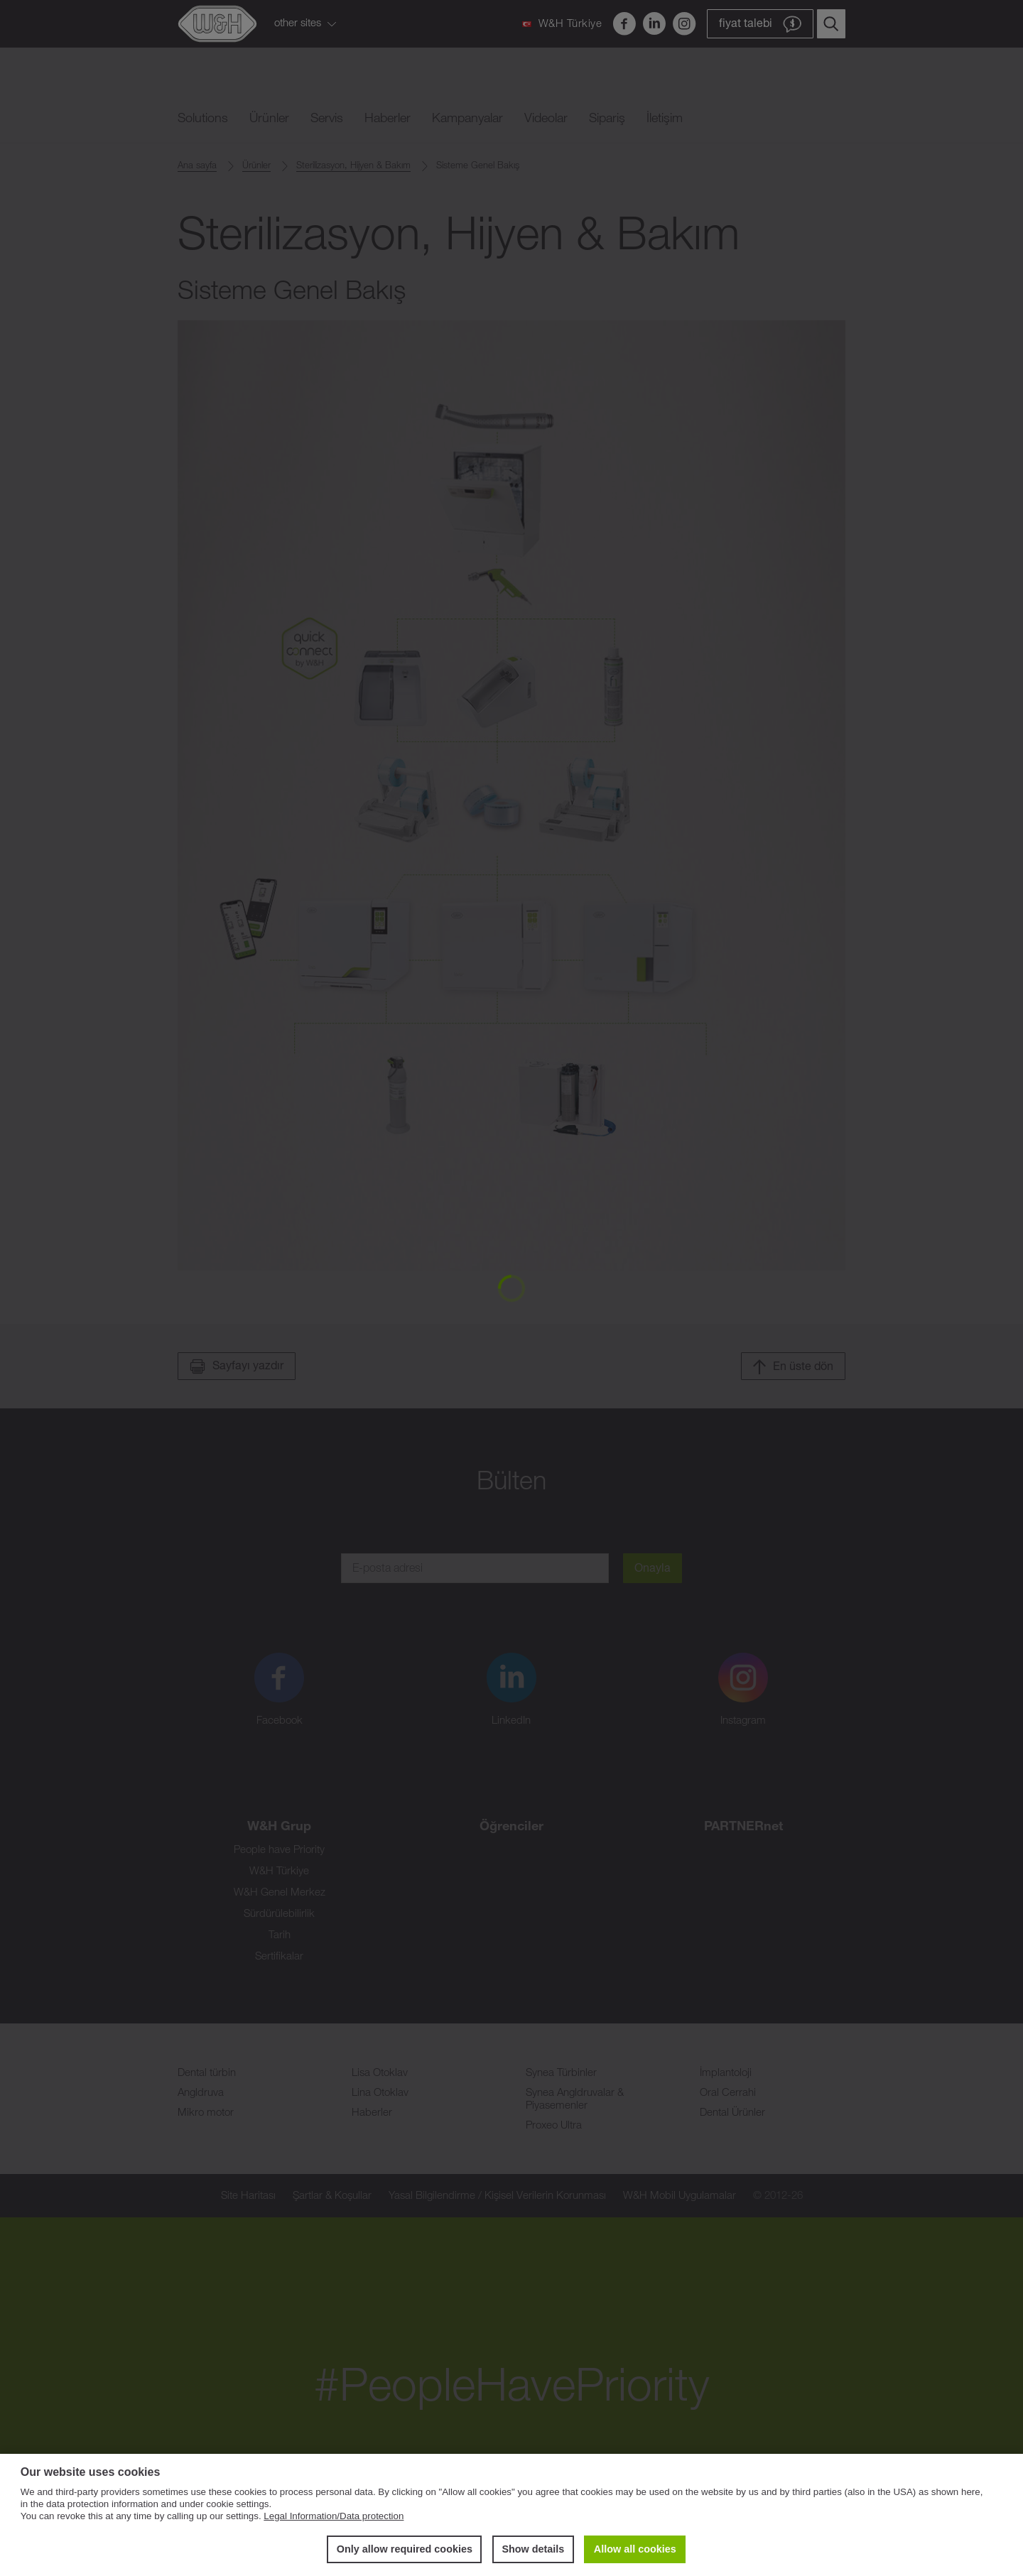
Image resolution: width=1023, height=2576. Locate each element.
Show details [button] (533, 2549)
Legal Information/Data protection (334, 2516)
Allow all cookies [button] (635, 2549)
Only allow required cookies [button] (404, 2549)
